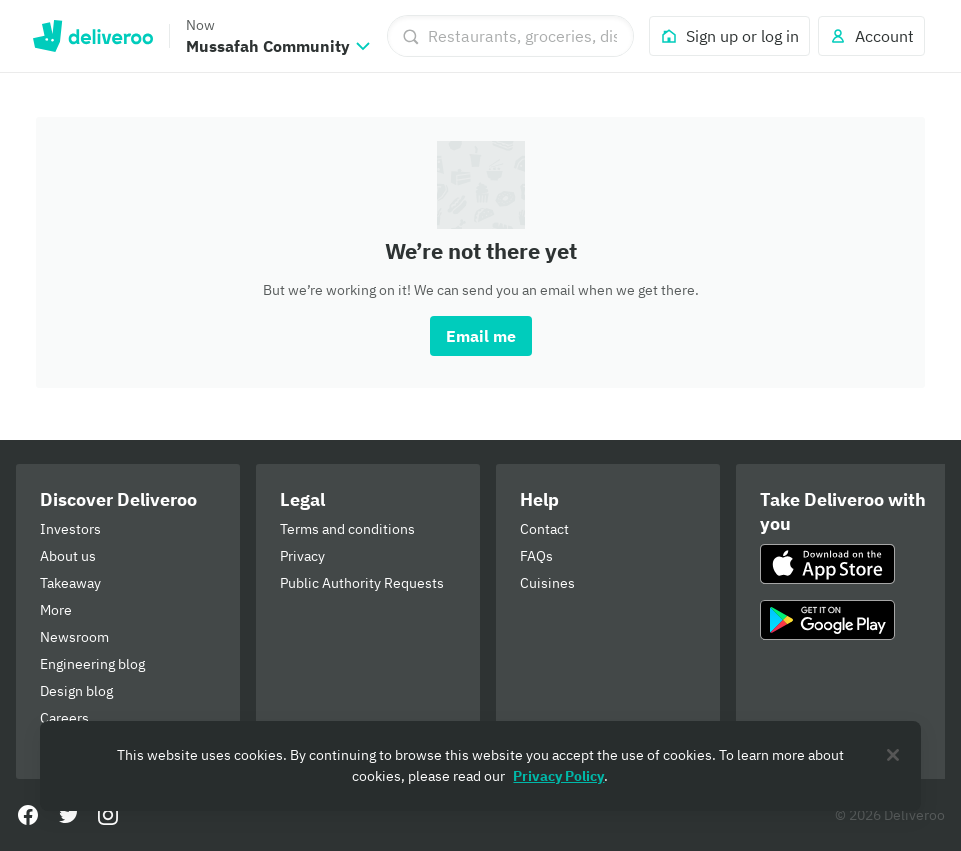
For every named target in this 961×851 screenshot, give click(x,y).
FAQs (536, 556)
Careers (64, 718)
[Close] (893, 755)
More (56, 610)
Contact (544, 529)
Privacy (302, 556)
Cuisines (547, 583)
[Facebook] (28, 815)
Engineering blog (92, 664)
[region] (480, 766)
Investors (70, 529)
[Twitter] (68, 815)
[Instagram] (108, 815)
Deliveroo (92, 36)
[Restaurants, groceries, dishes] (510, 36)
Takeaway (70, 583)
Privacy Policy (558, 776)
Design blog (76, 691)
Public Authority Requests (362, 583)
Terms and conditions (347, 529)
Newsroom (74, 637)
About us (68, 556)
